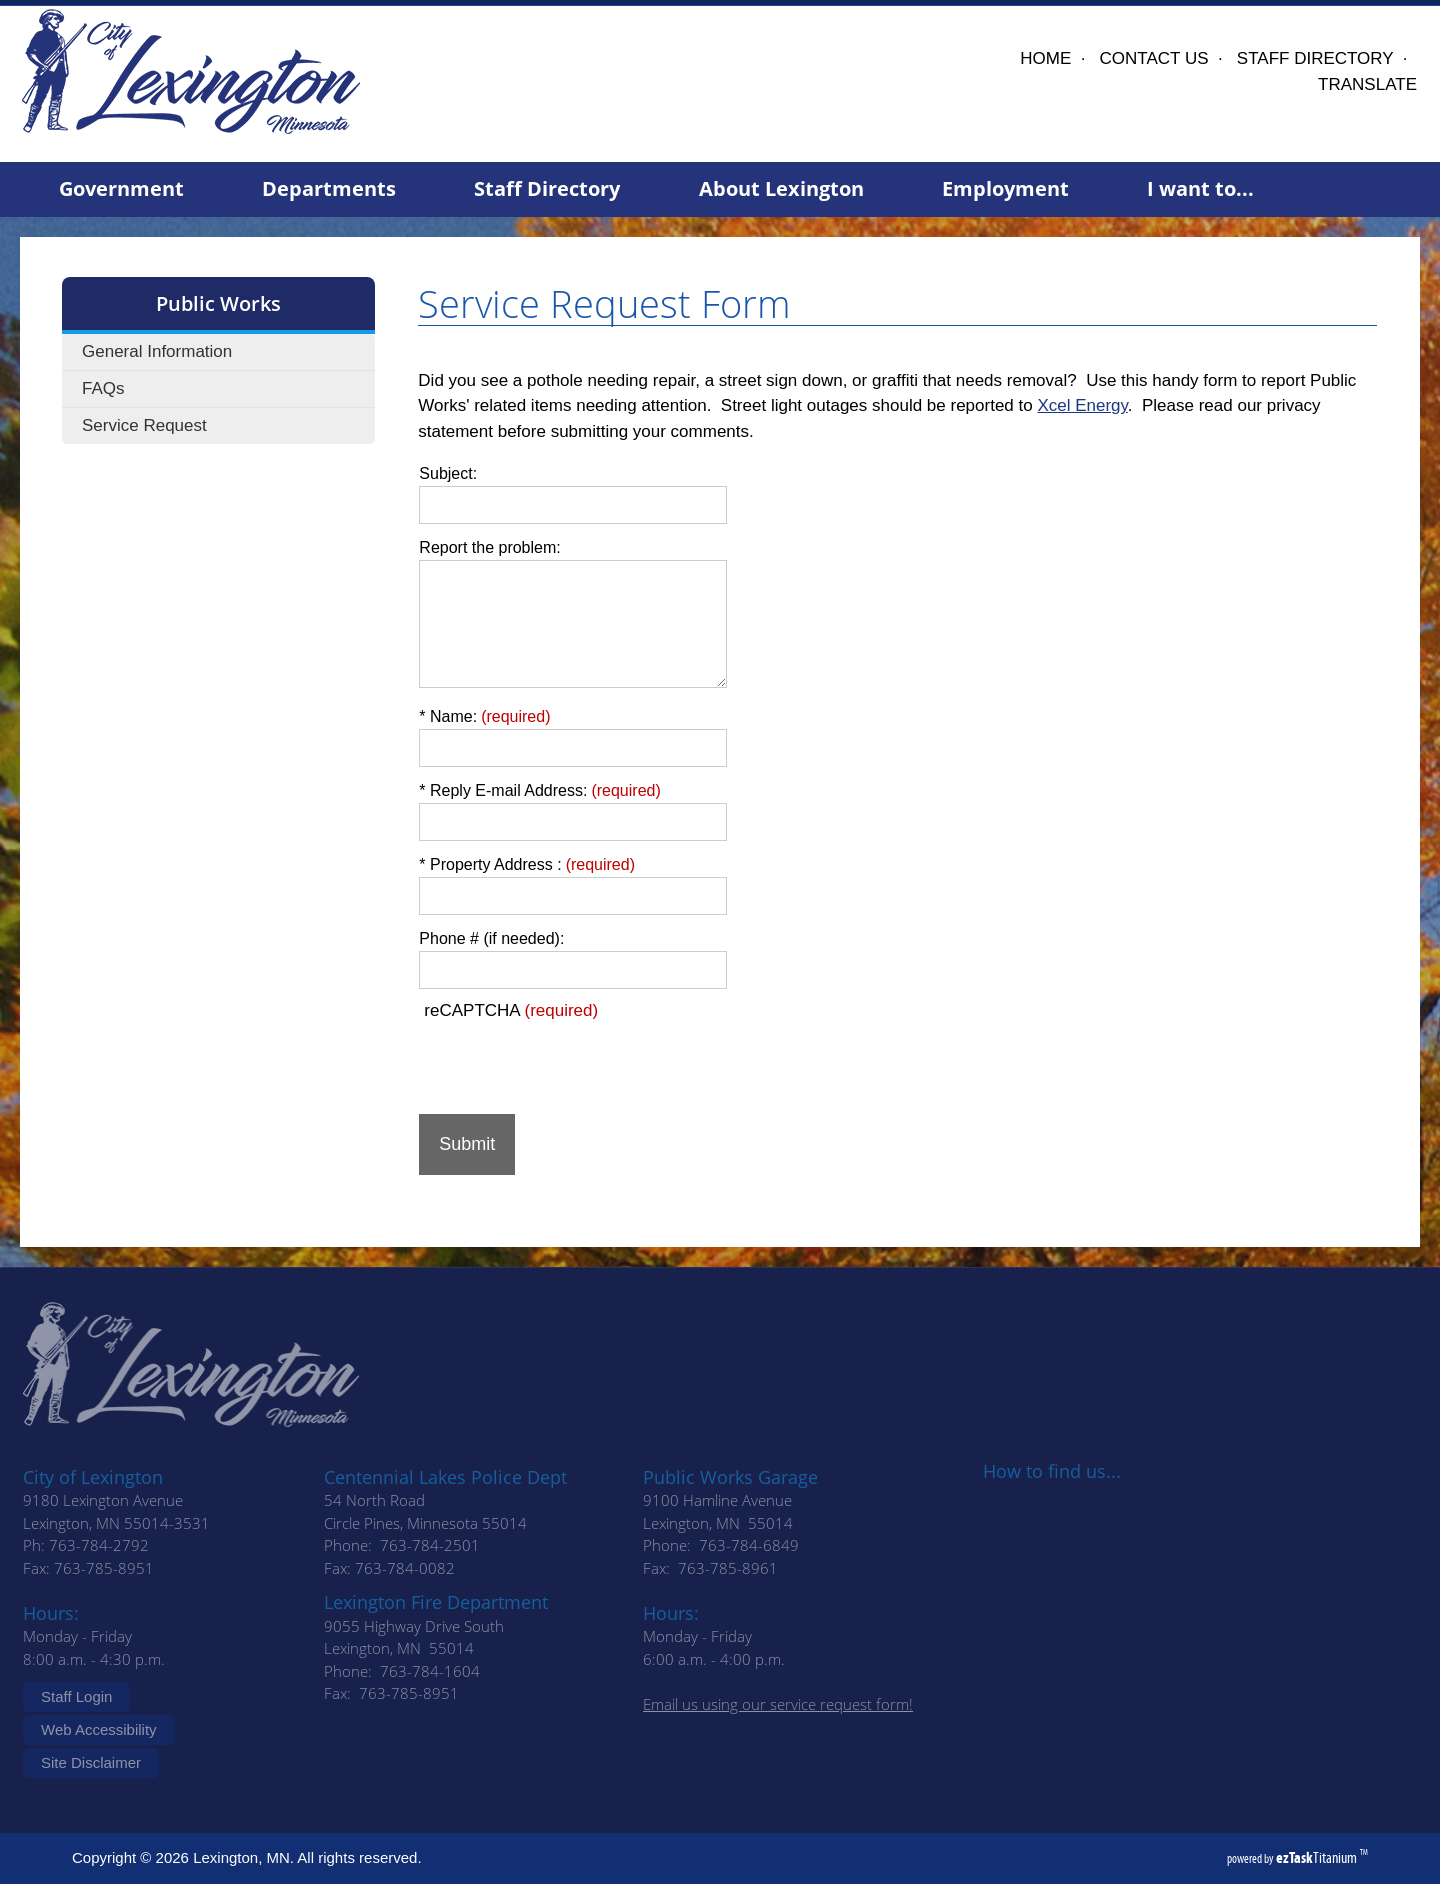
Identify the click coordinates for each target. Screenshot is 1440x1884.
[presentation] (571, 1060)
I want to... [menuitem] (1200, 188)
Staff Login (76, 1696)
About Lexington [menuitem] (781, 188)
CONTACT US (1154, 58)
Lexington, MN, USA (807, 89)
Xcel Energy (1082, 405)
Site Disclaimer (91, 1762)
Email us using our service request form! (778, 1704)
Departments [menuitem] (329, 188)
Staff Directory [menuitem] (547, 188)
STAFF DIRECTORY (1315, 58)
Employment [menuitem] (1005, 188)
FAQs (103, 388)
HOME (1045, 58)
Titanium (1318, 1857)
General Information (157, 351)
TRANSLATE (1367, 84)
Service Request (144, 425)
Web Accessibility (99, 1729)
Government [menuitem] (121, 188)
